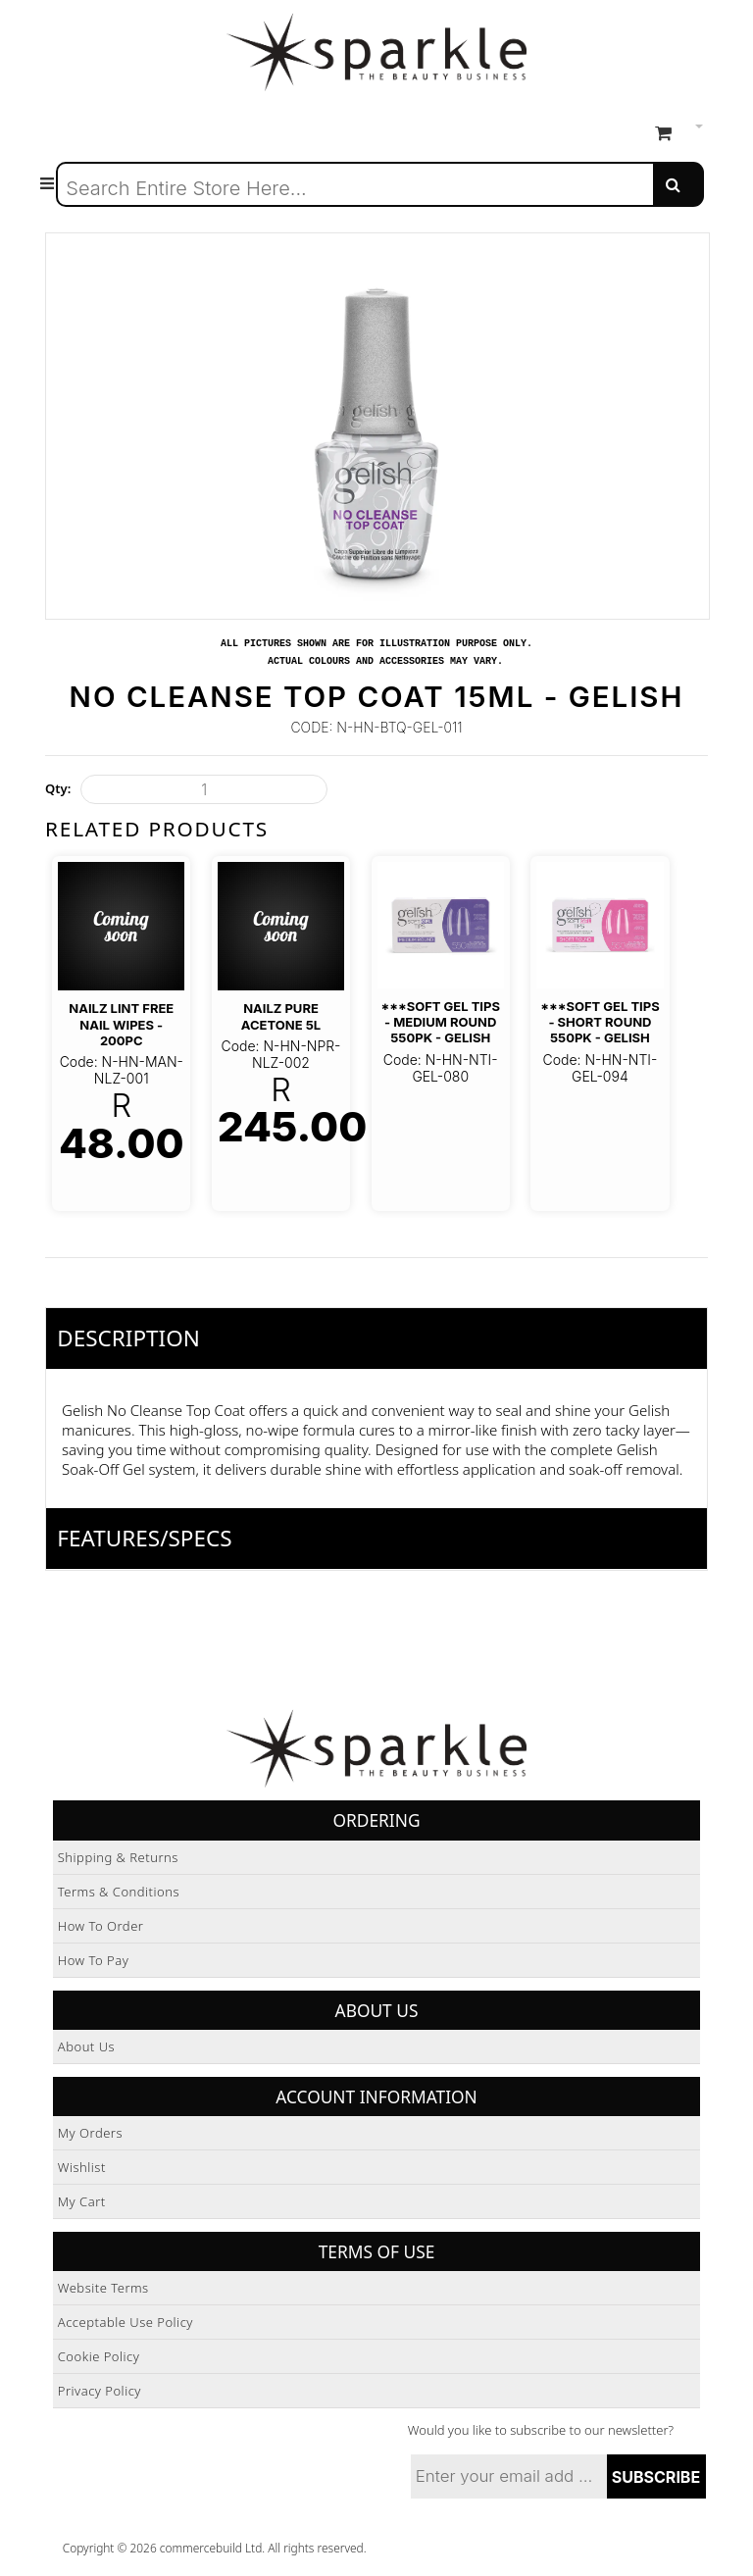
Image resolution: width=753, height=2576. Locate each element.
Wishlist (82, 2167)
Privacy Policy (99, 2390)
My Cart (82, 2201)
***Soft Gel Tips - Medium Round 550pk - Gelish (440, 1022)
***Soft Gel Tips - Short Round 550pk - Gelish (600, 1022)
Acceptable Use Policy (125, 2322)
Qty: (58, 788)
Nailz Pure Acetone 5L (281, 1016)
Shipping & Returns (118, 1857)
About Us (86, 2046)
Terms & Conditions (118, 1891)
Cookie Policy (99, 2356)
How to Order (101, 1926)
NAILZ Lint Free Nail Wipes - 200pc (121, 1024)
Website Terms (103, 2288)
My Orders (90, 2133)
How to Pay (93, 1960)
